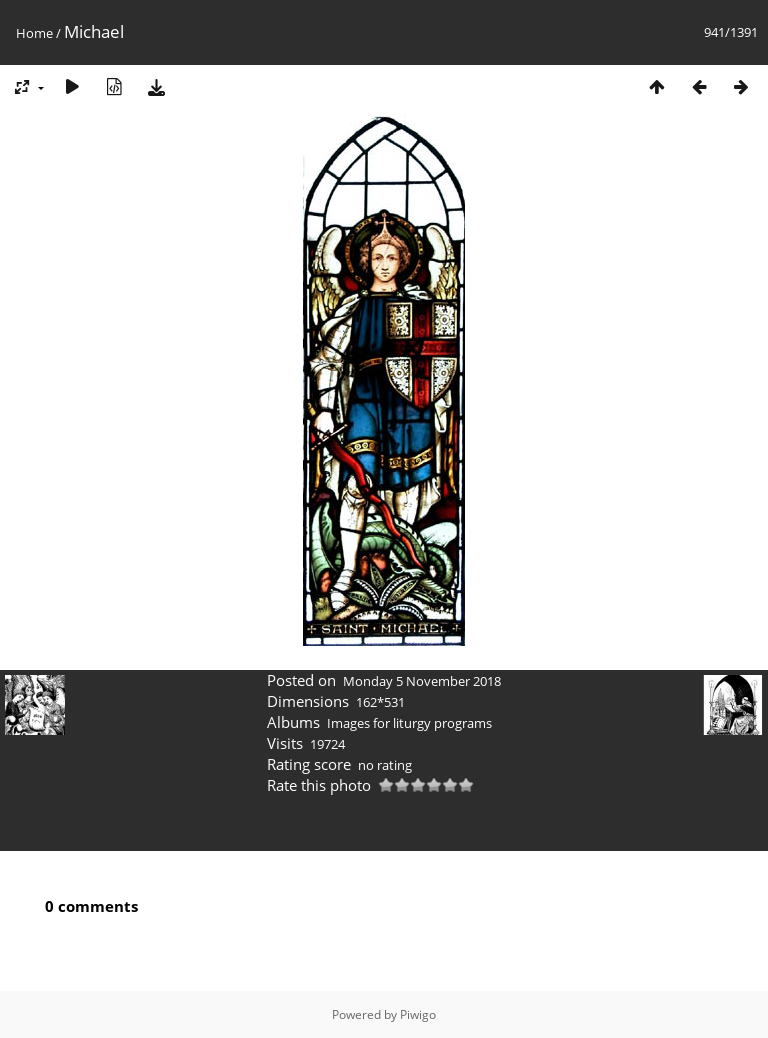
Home (34, 33)
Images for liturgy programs (409, 723)
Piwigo (418, 1014)
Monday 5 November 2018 (422, 681)
